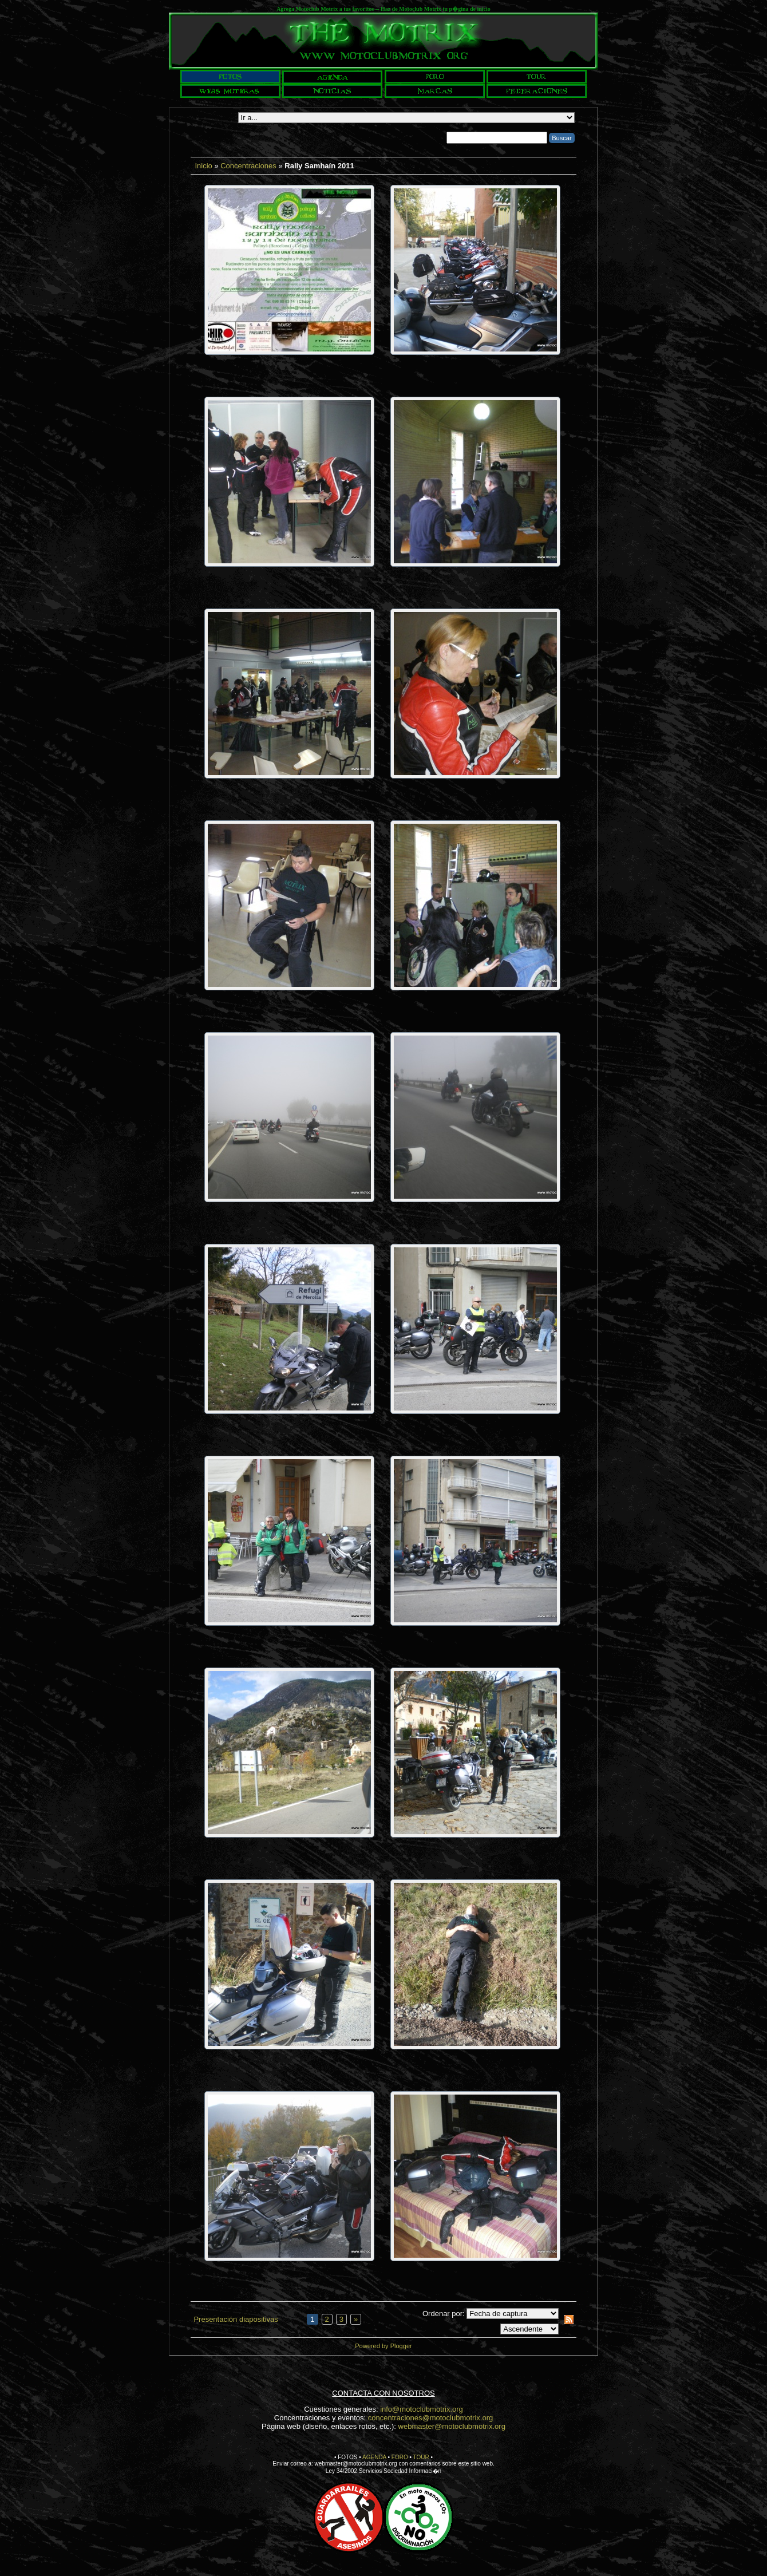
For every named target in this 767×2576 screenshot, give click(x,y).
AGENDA (374, 2457)
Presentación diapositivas (235, 2319)
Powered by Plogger (383, 2345)
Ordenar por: (443, 2313)
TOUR (421, 2457)
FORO (400, 2457)
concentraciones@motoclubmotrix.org (430, 2417)
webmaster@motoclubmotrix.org (451, 2426)
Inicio (203, 165)
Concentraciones (248, 165)
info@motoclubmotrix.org (421, 2409)
